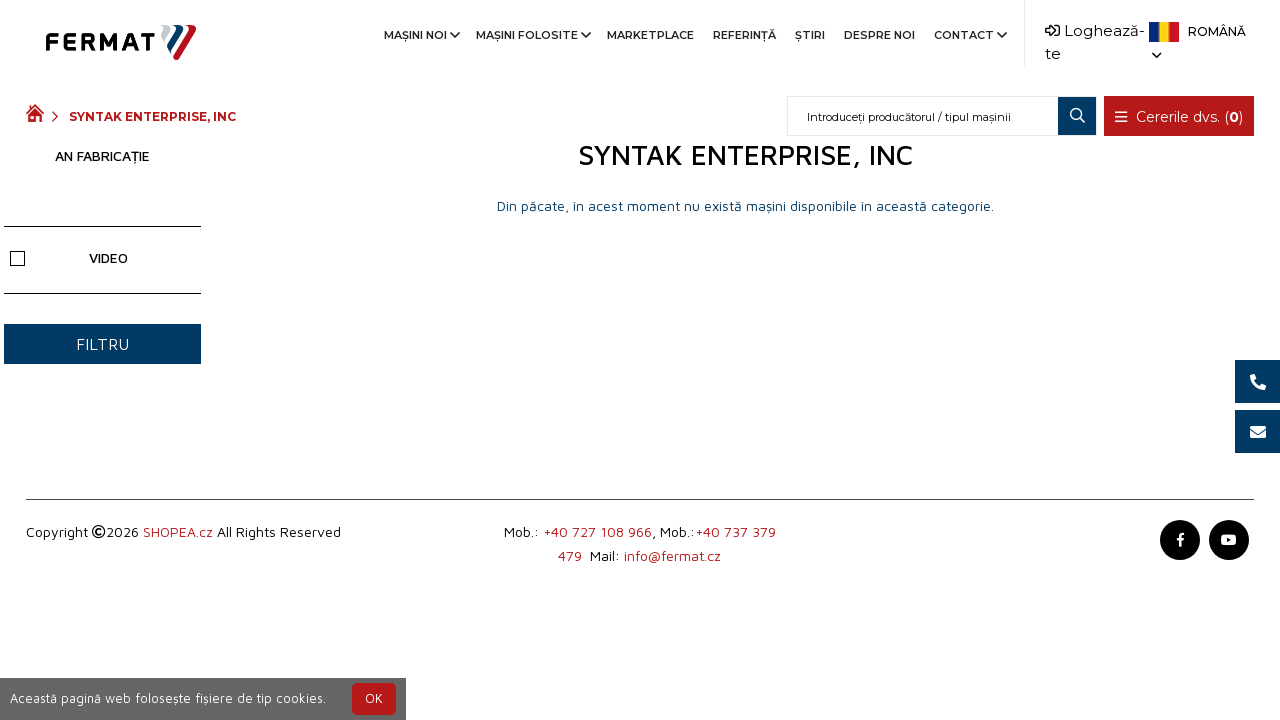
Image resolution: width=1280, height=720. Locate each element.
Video (69, 257)
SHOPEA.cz (178, 531)
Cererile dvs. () (1179, 117)
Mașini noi (420, 35)
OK (374, 698)
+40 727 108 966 (597, 531)
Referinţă (744, 35)
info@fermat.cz (672, 555)
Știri (810, 35)
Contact (969, 35)
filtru (102, 344)
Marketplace (650, 35)
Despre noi (879, 35)
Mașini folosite (532, 35)
